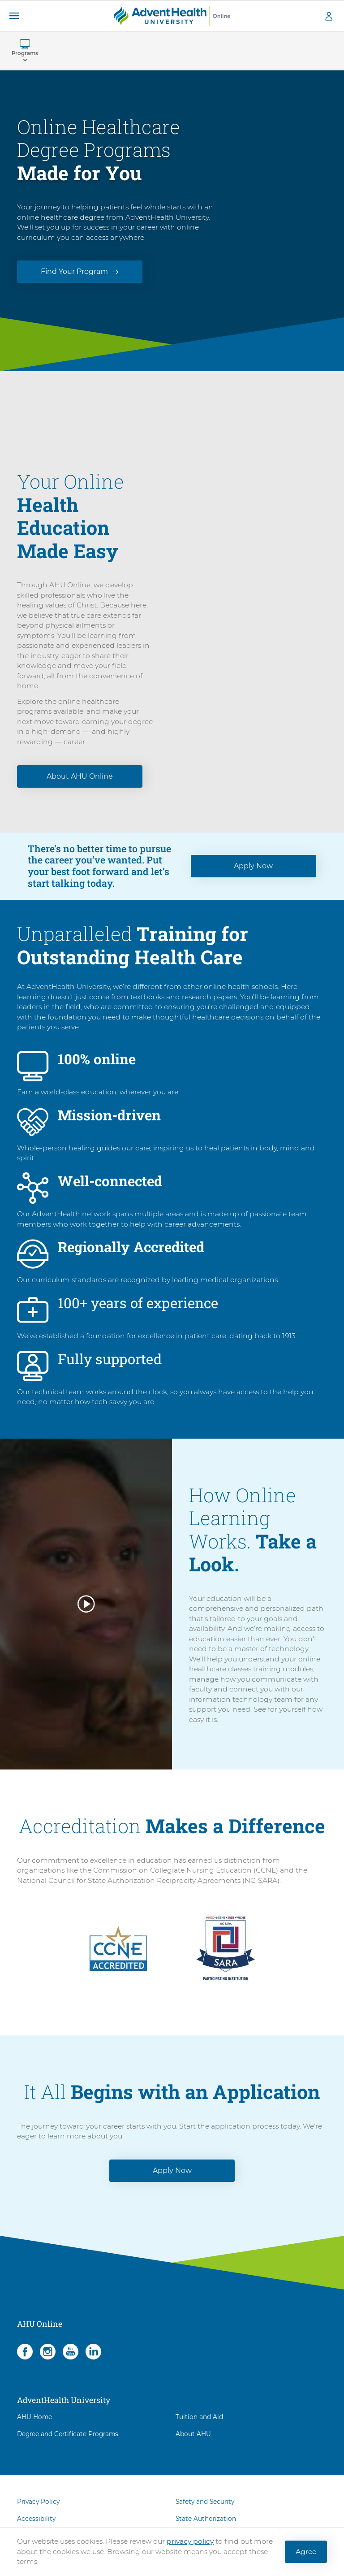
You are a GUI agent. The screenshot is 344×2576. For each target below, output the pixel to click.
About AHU (193, 2444)
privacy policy (190, 2541)
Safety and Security (205, 2511)
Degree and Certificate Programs (67, 2444)
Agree (306, 2551)
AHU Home (34, 2427)
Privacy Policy (38, 2511)
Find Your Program (74, 271)
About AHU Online (80, 786)
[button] (14, 16)
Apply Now (253, 876)
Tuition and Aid (199, 2427)
